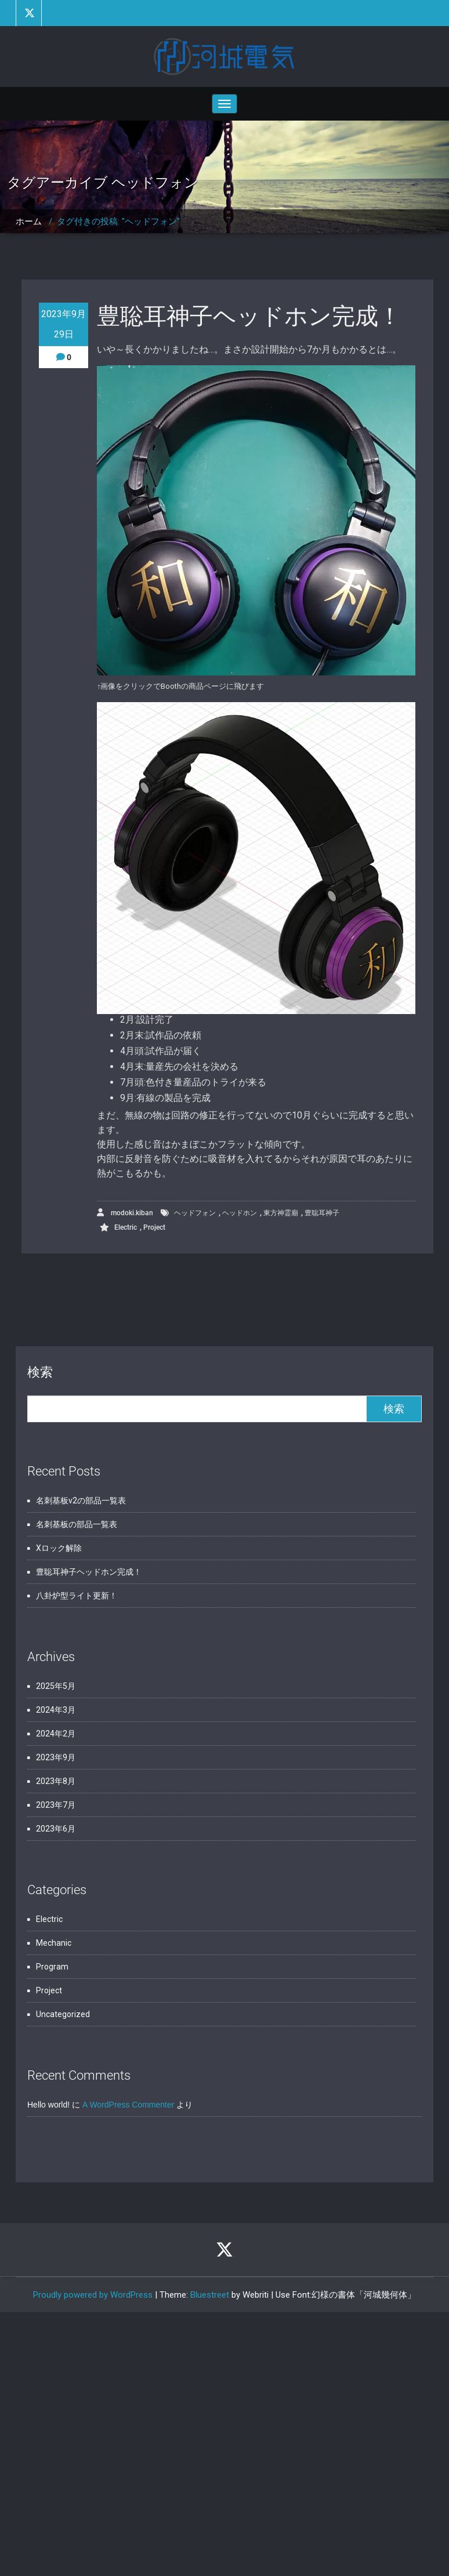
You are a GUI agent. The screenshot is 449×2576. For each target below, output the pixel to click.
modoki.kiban (125, 1212)
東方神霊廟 (280, 1213)
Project (154, 1227)
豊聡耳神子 (322, 1213)
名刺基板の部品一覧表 (76, 1524)
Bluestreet (209, 2295)
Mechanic (53, 1943)
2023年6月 (55, 1828)
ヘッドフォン (195, 1213)
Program (52, 1966)
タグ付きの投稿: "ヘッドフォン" (118, 221)
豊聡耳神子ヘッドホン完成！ (249, 316)
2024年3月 (55, 1709)
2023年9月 (55, 1757)
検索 (40, 1372)
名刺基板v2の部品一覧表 (81, 1500)
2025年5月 (55, 1686)
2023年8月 (55, 1781)
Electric (125, 1227)
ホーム (29, 221)
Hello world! (48, 2104)
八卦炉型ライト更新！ (76, 1595)
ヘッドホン (239, 1213)
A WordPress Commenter (128, 2104)
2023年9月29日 (63, 324)
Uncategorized (63, 2014)
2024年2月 (55, 1733)
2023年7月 (55, 1805)
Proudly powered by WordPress (93, 2295)
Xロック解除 (59, 1548)
